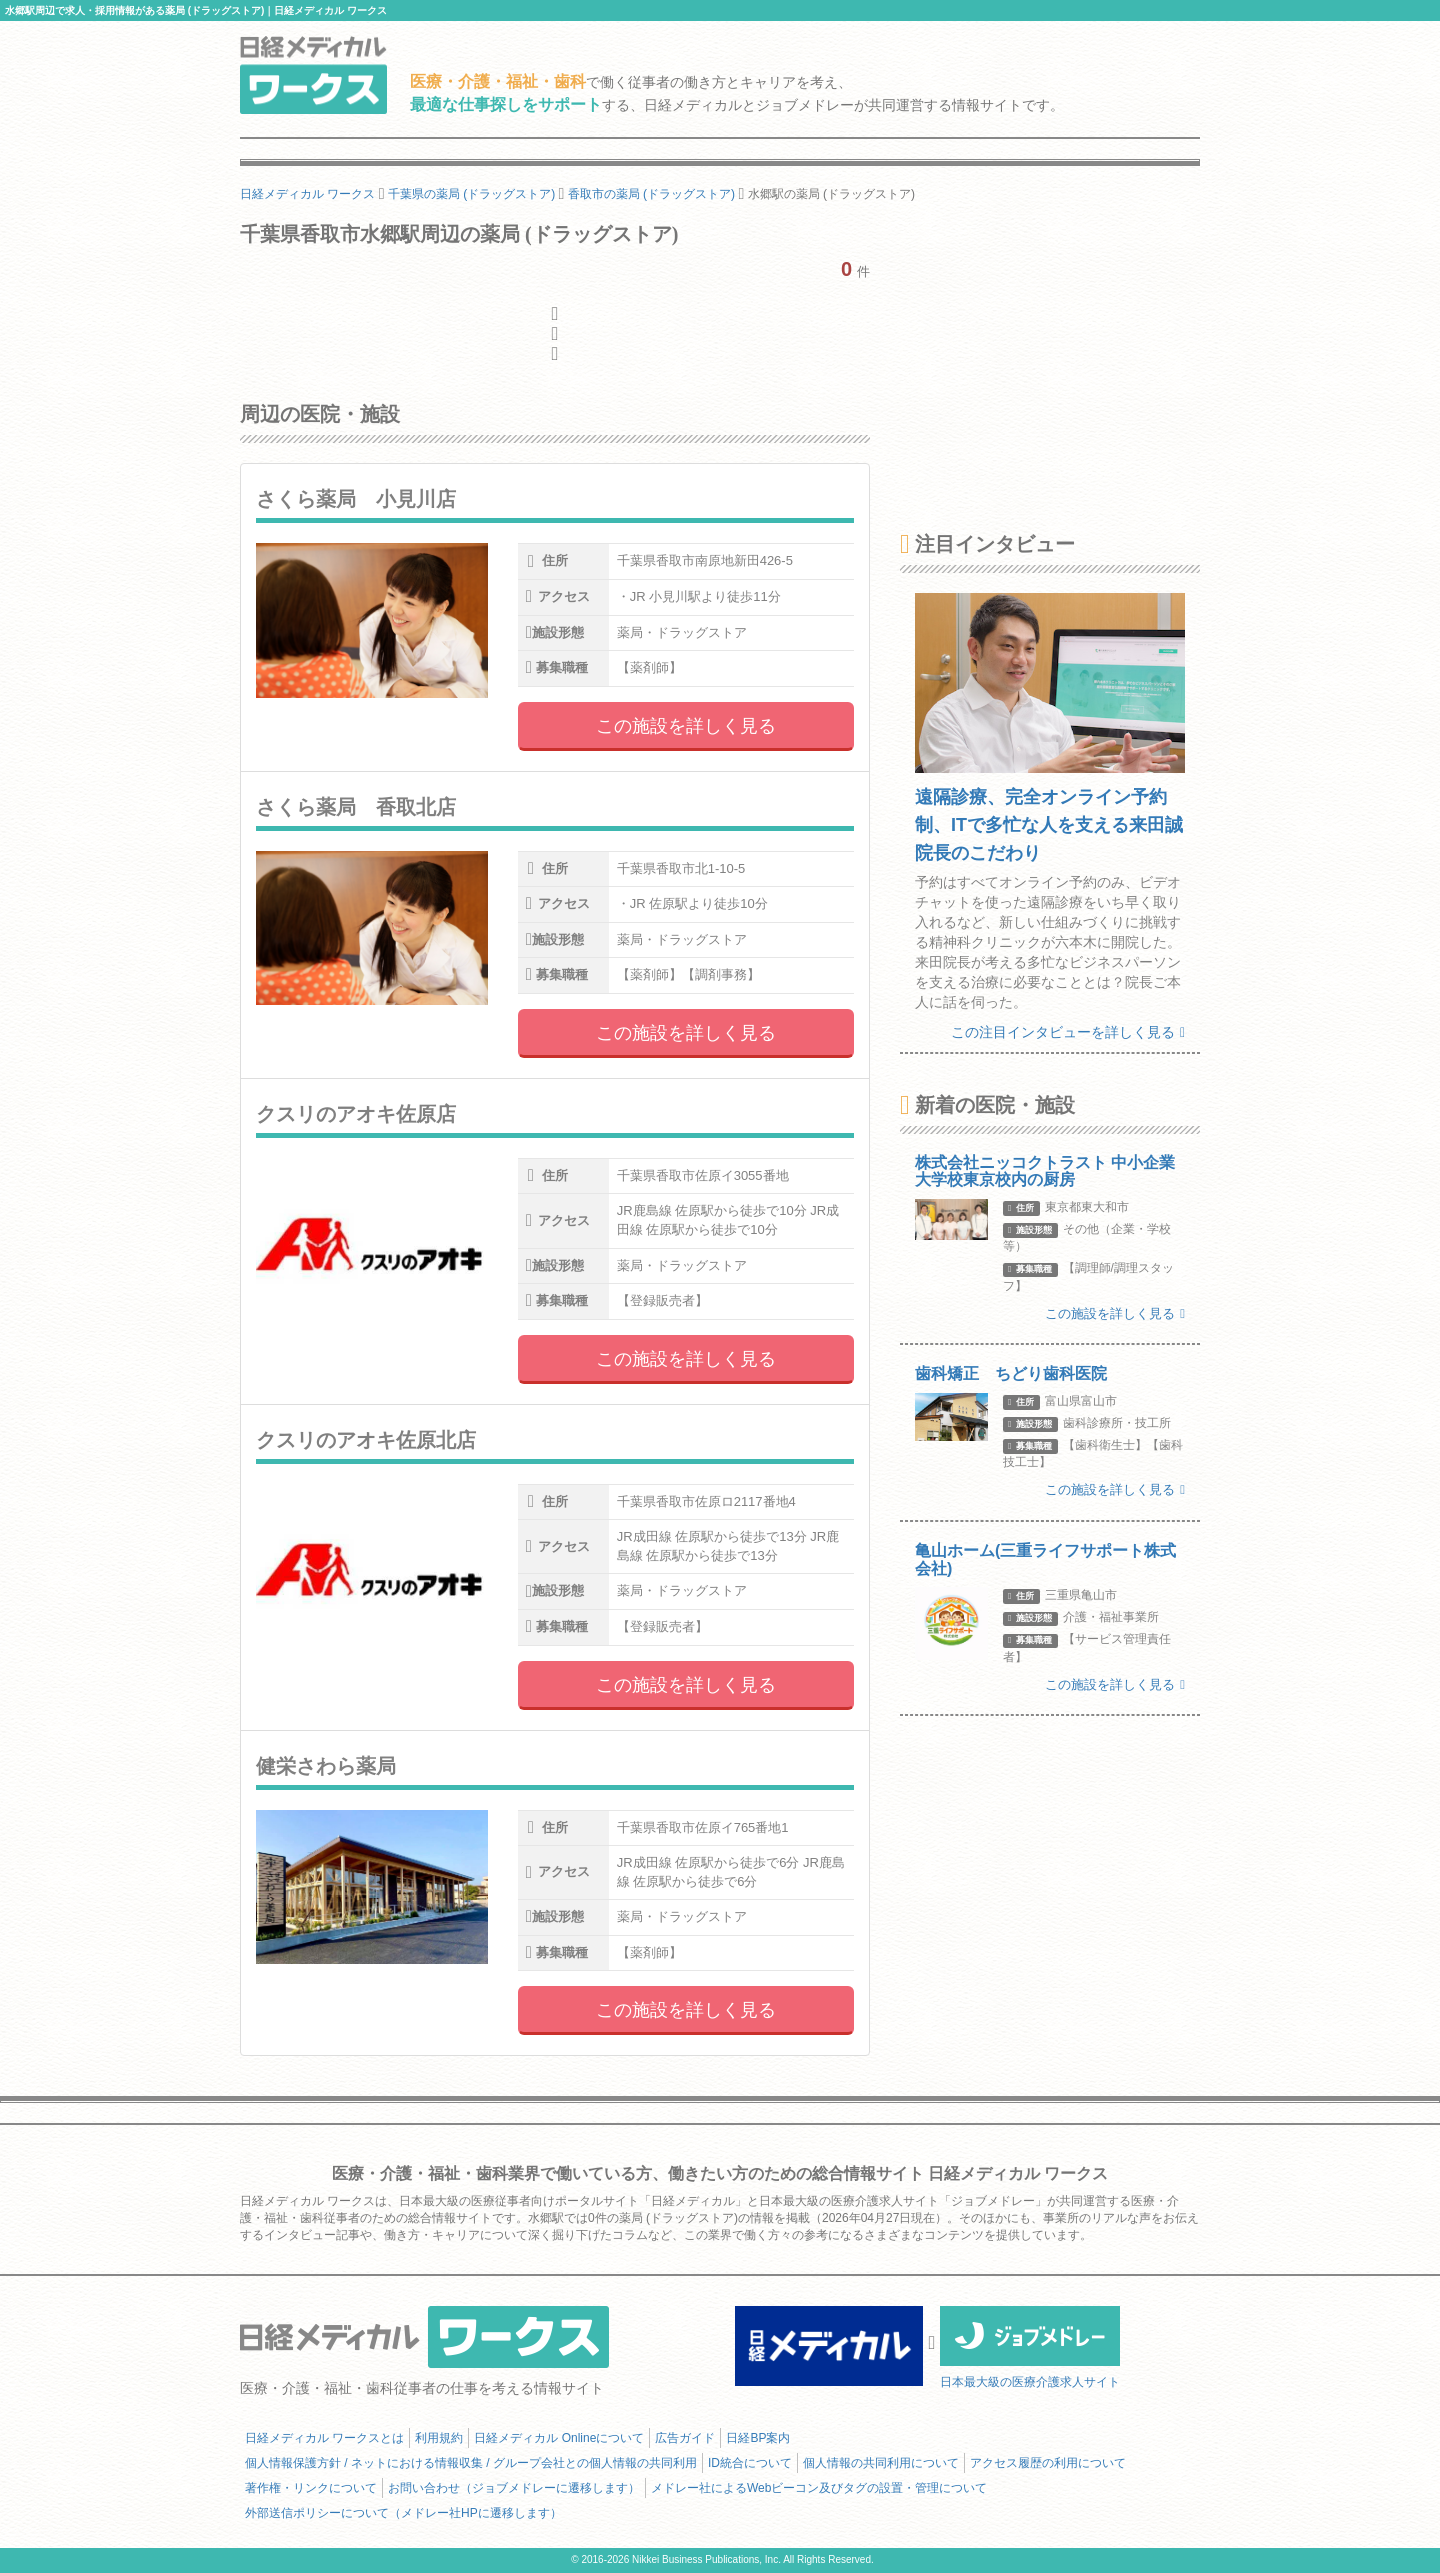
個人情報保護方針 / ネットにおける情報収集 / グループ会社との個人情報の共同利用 (471, 2463)
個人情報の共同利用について (881, 2463)
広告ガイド (685, 2438)
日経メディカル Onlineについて (559, 2438)
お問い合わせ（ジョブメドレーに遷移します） (514, 2488)
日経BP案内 (758, 2438)
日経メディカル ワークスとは (324, 2438)
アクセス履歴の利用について (1048, 2463)
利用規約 (439, 2438)
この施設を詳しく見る (686, 726)
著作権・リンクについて (311, 2488)
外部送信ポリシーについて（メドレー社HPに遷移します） (403, 2513)
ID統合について (750, 2463)
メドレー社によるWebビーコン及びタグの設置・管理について (819, 2488)
